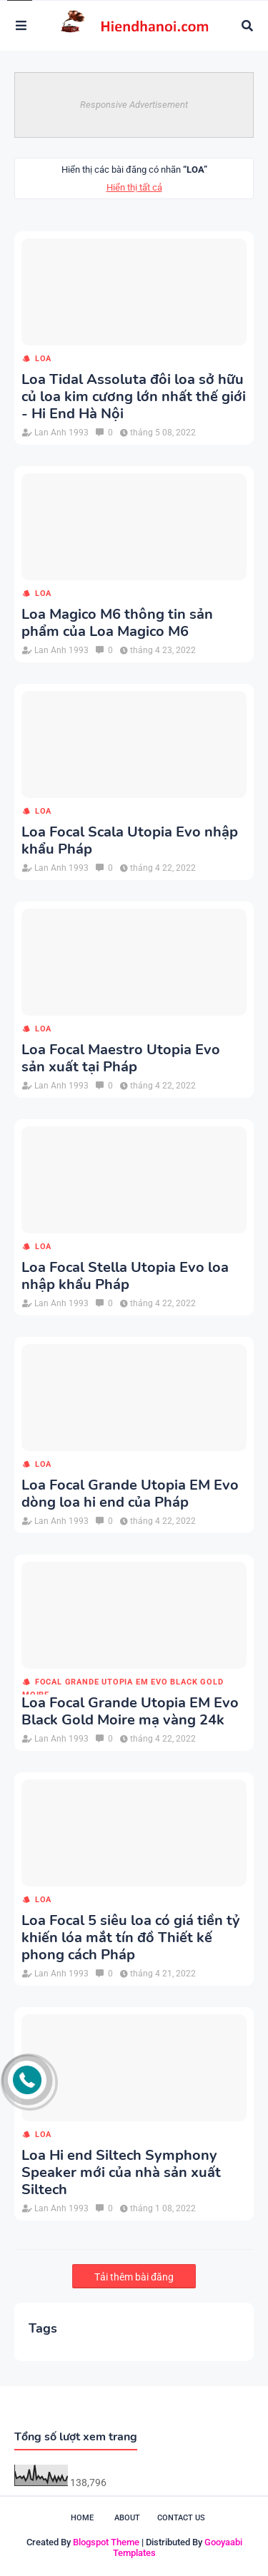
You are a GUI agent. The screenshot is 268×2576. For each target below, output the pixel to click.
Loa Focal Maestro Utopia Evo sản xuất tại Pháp (120, 1058)
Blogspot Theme (106, 2542)
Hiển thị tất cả (134, 187)
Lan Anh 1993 (61, 433)
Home (82, 2517)
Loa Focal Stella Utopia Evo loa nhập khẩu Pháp (125, 1276)
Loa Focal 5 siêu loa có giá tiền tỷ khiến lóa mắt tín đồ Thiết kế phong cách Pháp (130, 1938)
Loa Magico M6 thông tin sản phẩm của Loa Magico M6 (117, 623)
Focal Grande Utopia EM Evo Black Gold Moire (122, 1683)
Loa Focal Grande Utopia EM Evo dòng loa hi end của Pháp (130, 1494)
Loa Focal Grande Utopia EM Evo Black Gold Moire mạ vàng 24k (130, 1711)
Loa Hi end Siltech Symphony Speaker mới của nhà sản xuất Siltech (121, 2172)
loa (43, 358)
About (127, 2517)
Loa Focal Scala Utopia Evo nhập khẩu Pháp (129, 841)
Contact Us (181, 2517)
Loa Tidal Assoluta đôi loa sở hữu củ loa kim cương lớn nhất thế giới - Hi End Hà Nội (133, 397)
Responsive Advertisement (134, 104)
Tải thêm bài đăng (134, 2277)
